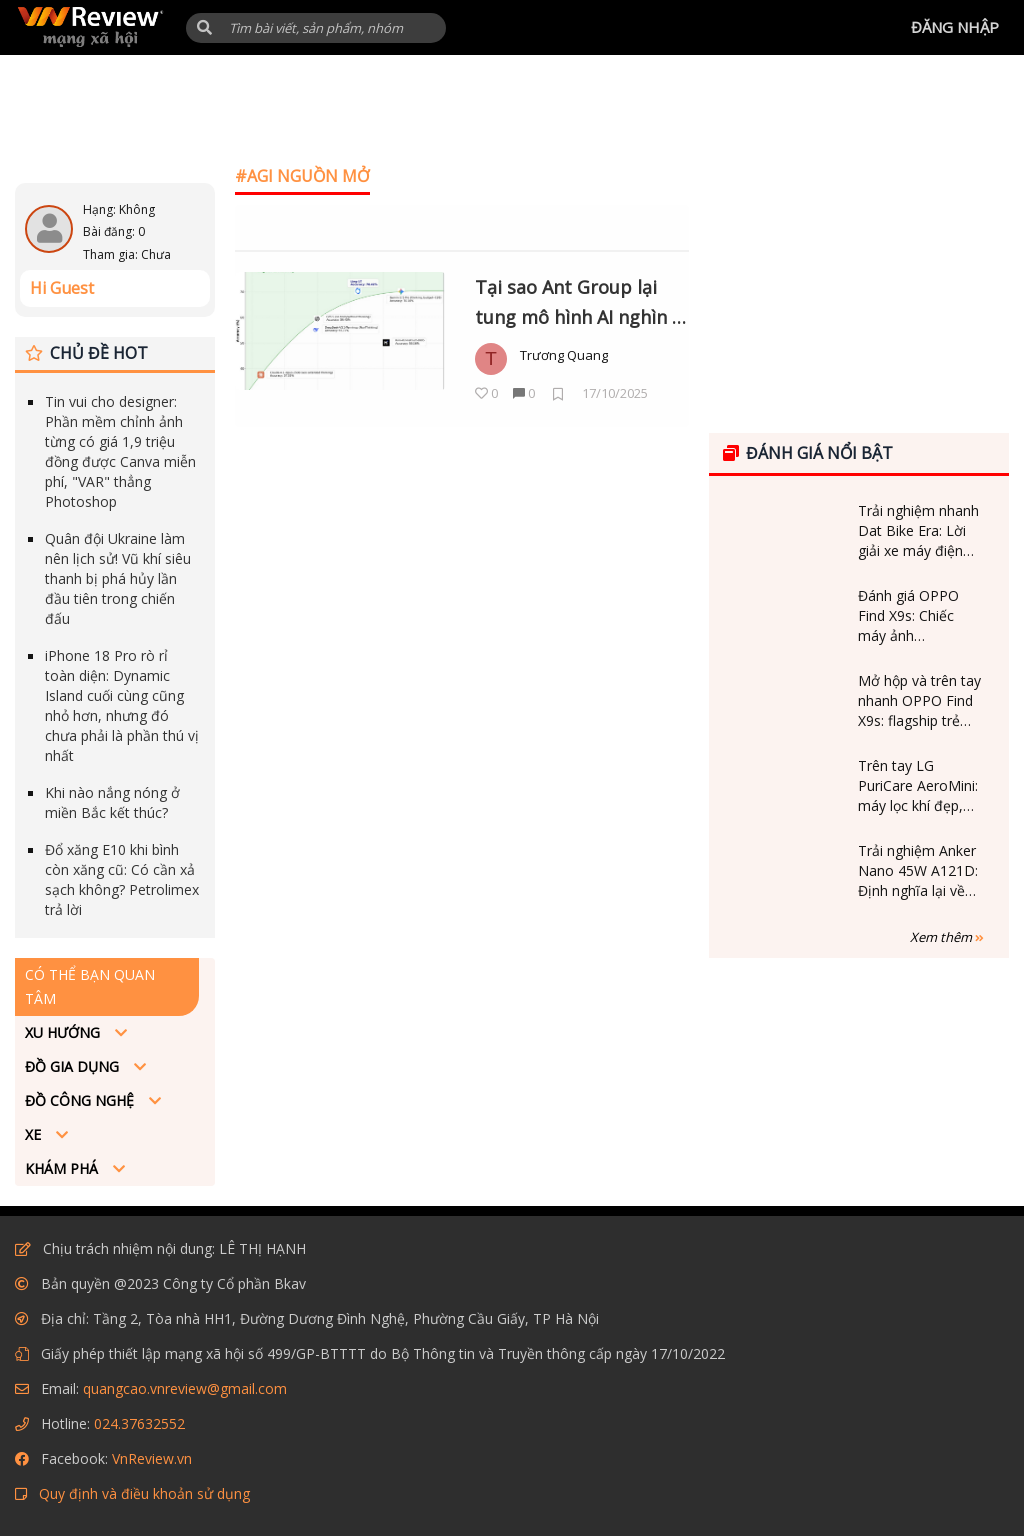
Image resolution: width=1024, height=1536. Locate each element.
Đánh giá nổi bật (808, 453)
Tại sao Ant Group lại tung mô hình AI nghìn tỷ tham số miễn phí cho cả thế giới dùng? (582, 304)
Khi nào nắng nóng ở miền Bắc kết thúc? (112, 802)
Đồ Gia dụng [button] (74, 1066)
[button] (204, 27)
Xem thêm (947, 937)
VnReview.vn (152, 1458)
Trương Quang (564, 355)
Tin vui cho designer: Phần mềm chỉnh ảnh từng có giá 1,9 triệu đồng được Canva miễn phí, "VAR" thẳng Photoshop (120, 451)
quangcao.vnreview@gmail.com (185, 1388)
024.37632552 (139, 1423)
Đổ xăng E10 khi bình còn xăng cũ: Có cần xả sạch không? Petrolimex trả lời (122, 879)
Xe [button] (35, 1134)
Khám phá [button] (63, 1168)
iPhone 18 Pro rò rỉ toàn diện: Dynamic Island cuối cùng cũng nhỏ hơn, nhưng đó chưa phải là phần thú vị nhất (122, 705)
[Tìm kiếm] (316, 28)
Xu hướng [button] (64, 1032)
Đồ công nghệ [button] (81, 1100)
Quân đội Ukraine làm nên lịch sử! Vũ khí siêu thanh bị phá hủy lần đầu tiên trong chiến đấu (118, 578)
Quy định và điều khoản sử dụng (144, 1493)
